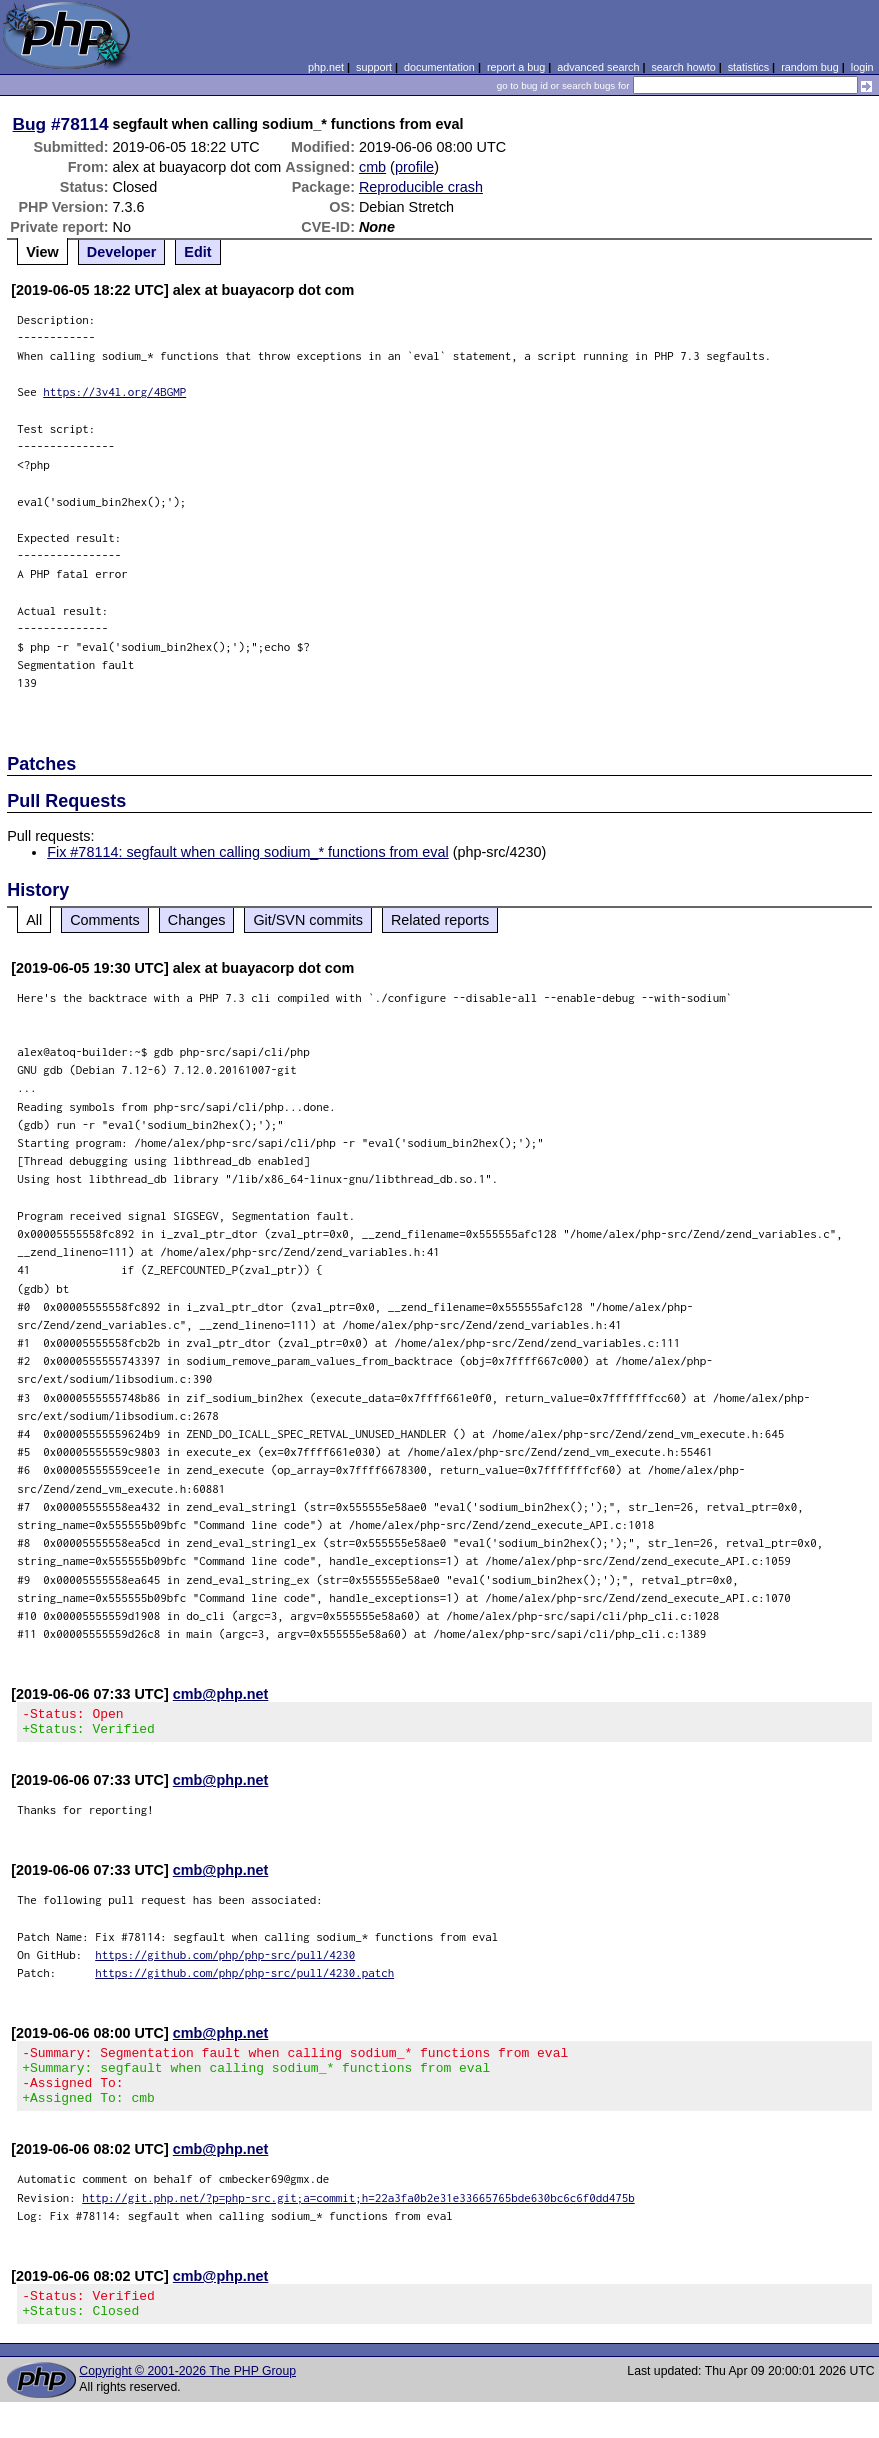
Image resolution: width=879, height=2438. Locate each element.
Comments (105, 920)
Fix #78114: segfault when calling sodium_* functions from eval (248, 852)
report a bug (516, 67)
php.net (326, 67)
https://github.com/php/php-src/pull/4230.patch (244, 1978)
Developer (122, 252)
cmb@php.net (221, 1694)
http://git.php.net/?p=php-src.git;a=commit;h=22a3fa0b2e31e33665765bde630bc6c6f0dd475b (358, 2215)
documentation (439, 67)
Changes (197, 920)
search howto (683, 67)
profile (414, 167)
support (374, 67)
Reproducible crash (421, 187)
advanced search (598, 67)
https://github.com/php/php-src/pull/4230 (225, 1960)
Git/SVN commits (308, 920)
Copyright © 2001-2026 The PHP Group (187, 2395)
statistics (748, 67)
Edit (197, 252)
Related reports (440, 920)
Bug (30, 124)
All (34, 920)
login (862, 67)
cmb (372, 167)
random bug (810, 67)
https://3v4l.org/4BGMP (114, 391)
